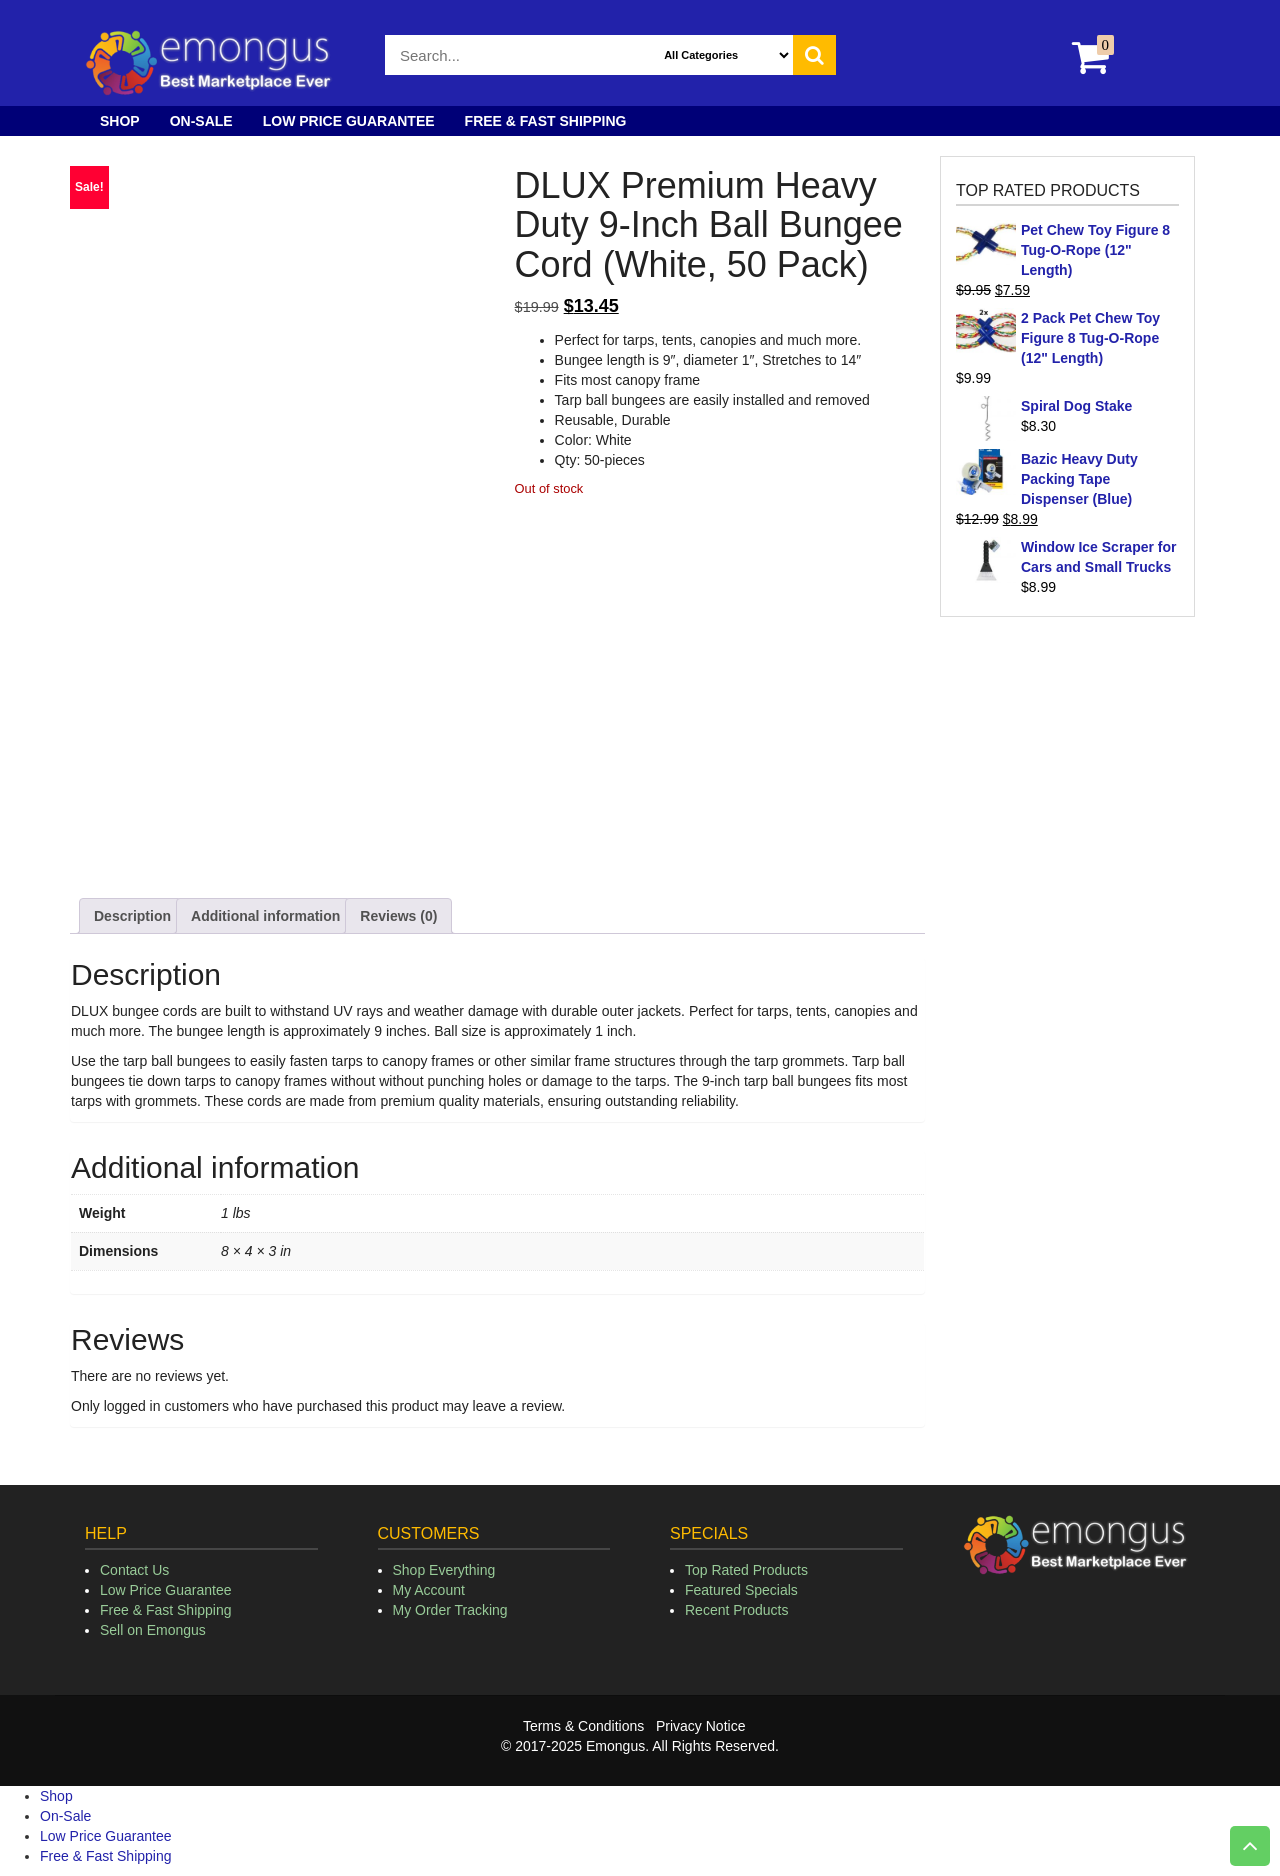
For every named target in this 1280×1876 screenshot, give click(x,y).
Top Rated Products (746, 1570)
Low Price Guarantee (349, 121)
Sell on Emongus (153, 1630)
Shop (120, 121)
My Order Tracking (450, 1610)
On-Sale (201, 121)
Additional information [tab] (265, 916)
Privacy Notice (700, 1726)
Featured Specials (741, 1590)
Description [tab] (132, 916)
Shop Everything (444, 1570)
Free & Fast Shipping (546, 121)
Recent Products (737, 1610)
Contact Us (134, 1570)
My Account (429, 1590)
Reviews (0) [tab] (398, 916)
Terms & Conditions (583, 1726)
